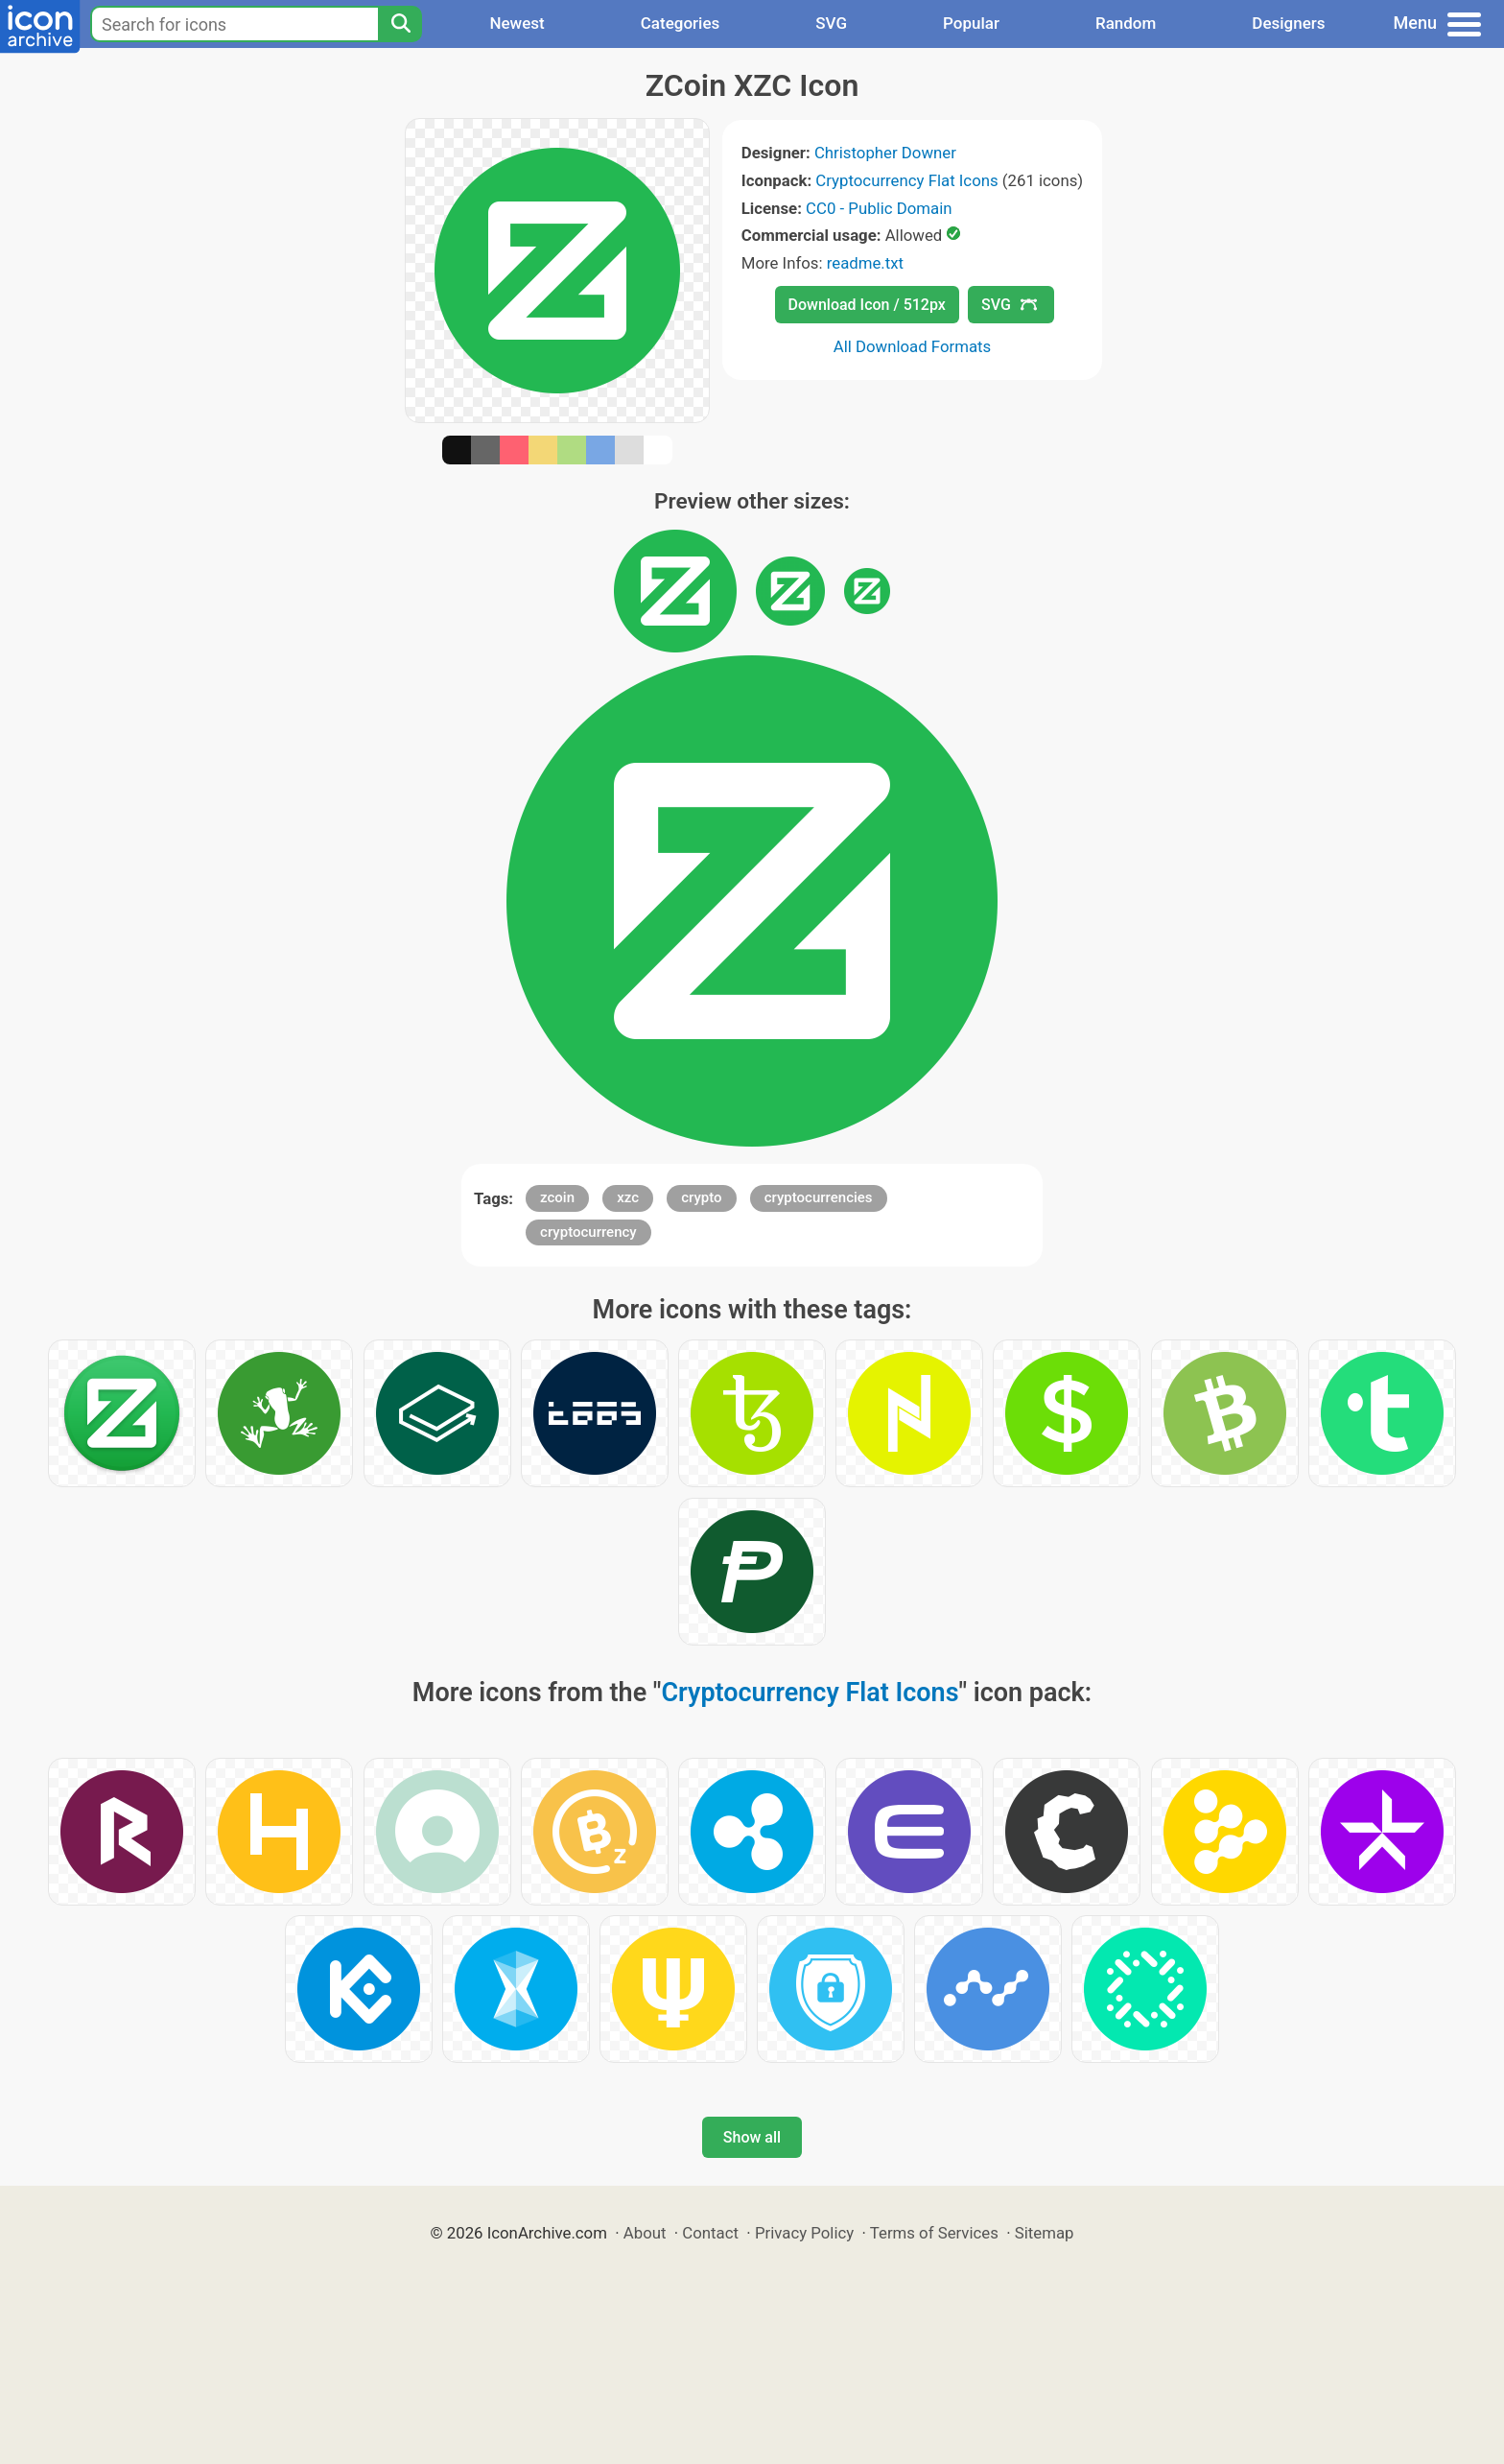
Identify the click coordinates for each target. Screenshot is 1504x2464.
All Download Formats (913, 346)
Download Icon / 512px (867, 305)
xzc (628, 1197)
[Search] (400, 24)
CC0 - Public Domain (879, 208)
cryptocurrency (588, 1232)
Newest (516, 23)
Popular (971, 23)
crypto (701, 1197)
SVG (831, 23)
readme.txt (865, 262)
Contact (710, 2232)
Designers (1288, 23)
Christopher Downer (885, 152)
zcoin (557, 1197)
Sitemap (1044, 2232)
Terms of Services (934, 2232)
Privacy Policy (804, 2232)
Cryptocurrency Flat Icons (906, 180)
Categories (680, 23)
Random (1125, 23)
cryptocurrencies (818, 1197)
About (645, 2232)
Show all (752, 2137)
